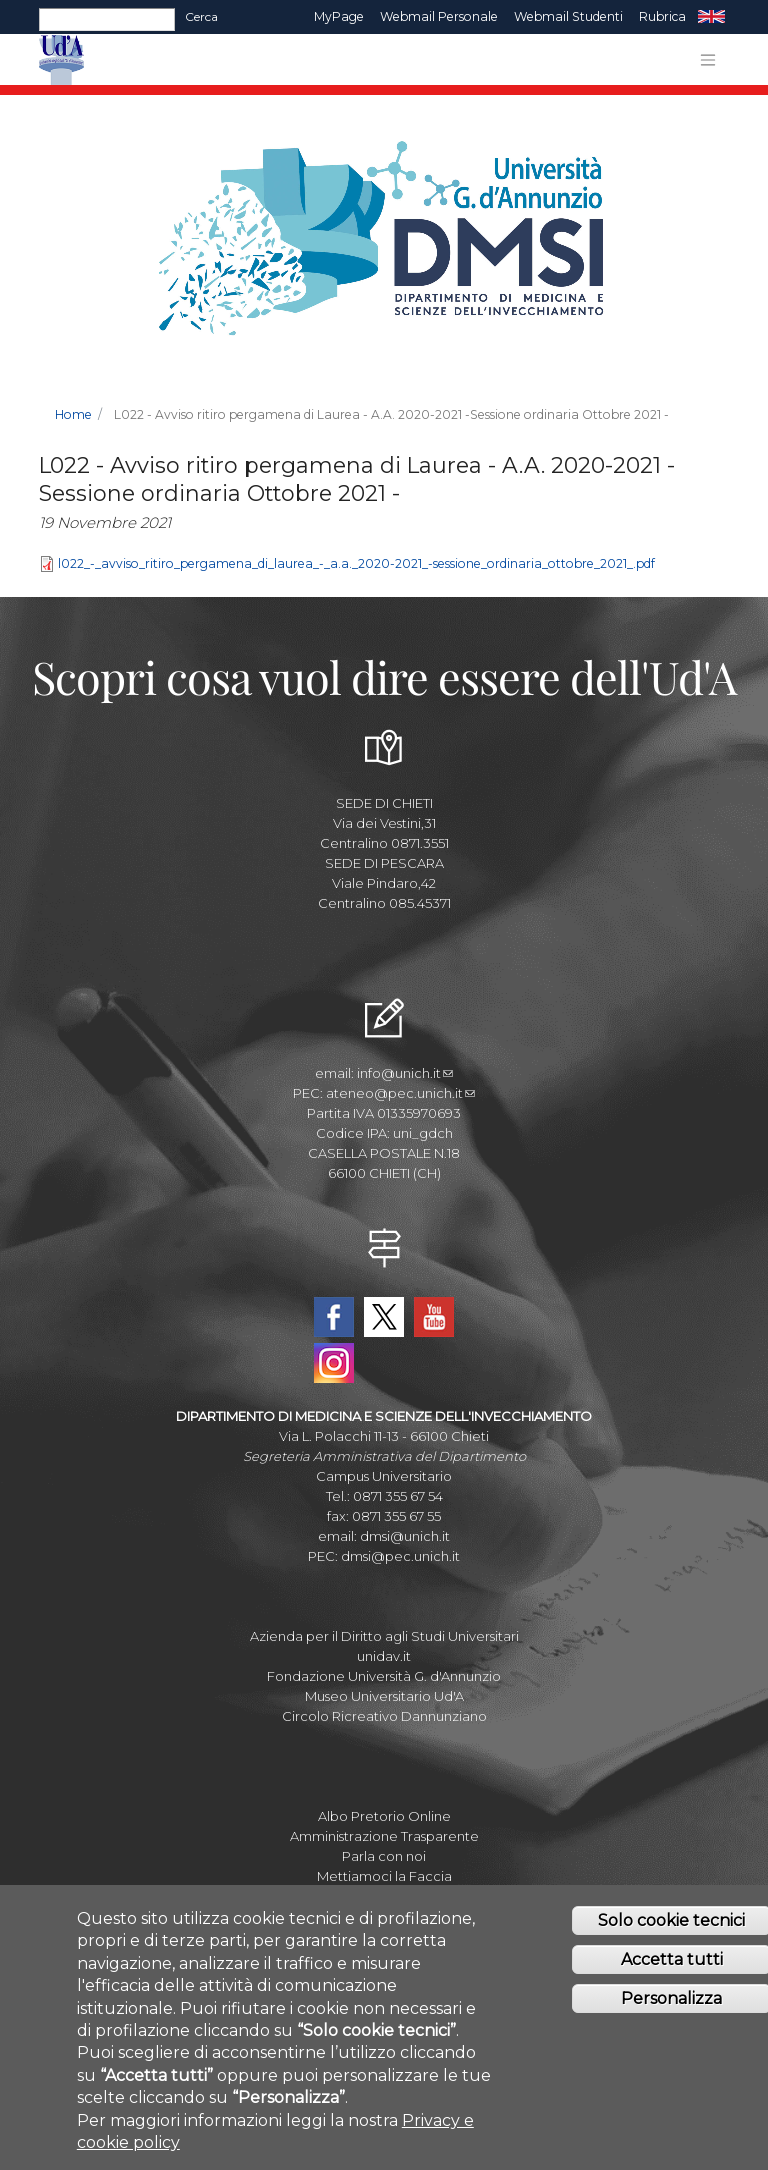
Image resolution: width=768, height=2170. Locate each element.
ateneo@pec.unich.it (400, 1093)
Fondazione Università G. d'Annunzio (384, 1676)
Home (73, 414)
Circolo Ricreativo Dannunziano (384, 1716)
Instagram (334, 1363)
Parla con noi (384, 1856)
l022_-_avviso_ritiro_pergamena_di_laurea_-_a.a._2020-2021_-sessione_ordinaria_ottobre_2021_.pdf (356, 563)
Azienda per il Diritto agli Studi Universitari (384, 1636)
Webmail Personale (439, 16)
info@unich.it (405, 1073)
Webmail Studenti (568, 16)
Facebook (334, 1317)
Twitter (384, 1317)
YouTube (434, 1317)
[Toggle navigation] (708, 60)
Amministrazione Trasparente (384, 1836)
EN (711, 17)
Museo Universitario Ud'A (384, 1696)
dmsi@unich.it (405, 1536)
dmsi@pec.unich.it (400, 1556)
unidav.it (384, 1656)
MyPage (339, 16)
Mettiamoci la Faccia (384, 1876)
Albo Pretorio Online (384, 1816)
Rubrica (662, 16)
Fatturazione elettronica (384, 1896)
